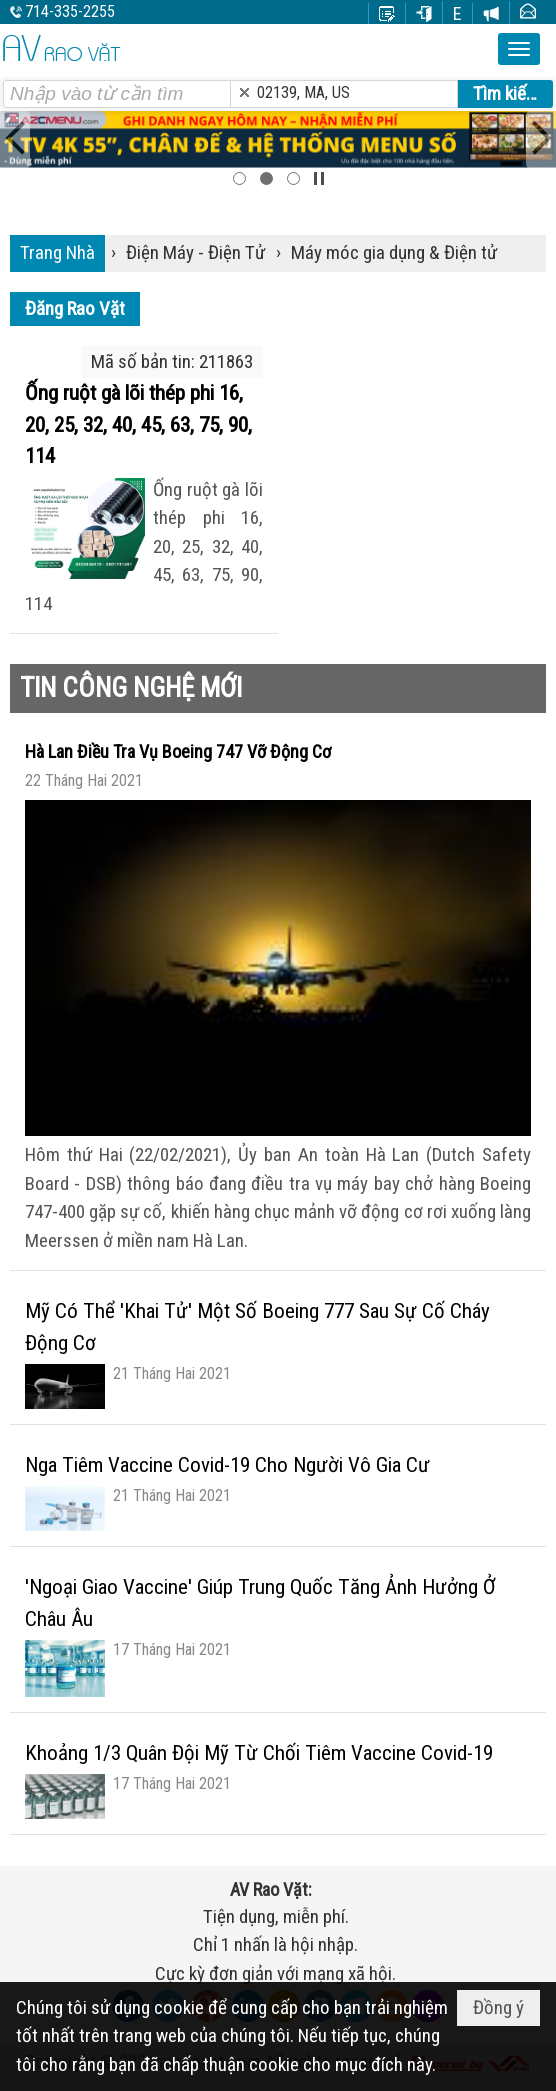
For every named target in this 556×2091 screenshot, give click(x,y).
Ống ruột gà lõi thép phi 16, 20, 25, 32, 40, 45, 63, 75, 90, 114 (138, 424)
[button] (519, 49)
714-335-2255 (70, 11)
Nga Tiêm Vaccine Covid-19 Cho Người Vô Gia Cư (227, 1465)
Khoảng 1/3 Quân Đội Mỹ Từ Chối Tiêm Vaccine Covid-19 (259, 1753)
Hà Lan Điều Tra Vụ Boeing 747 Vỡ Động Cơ (178, 751)
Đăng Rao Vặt (75, 308)
